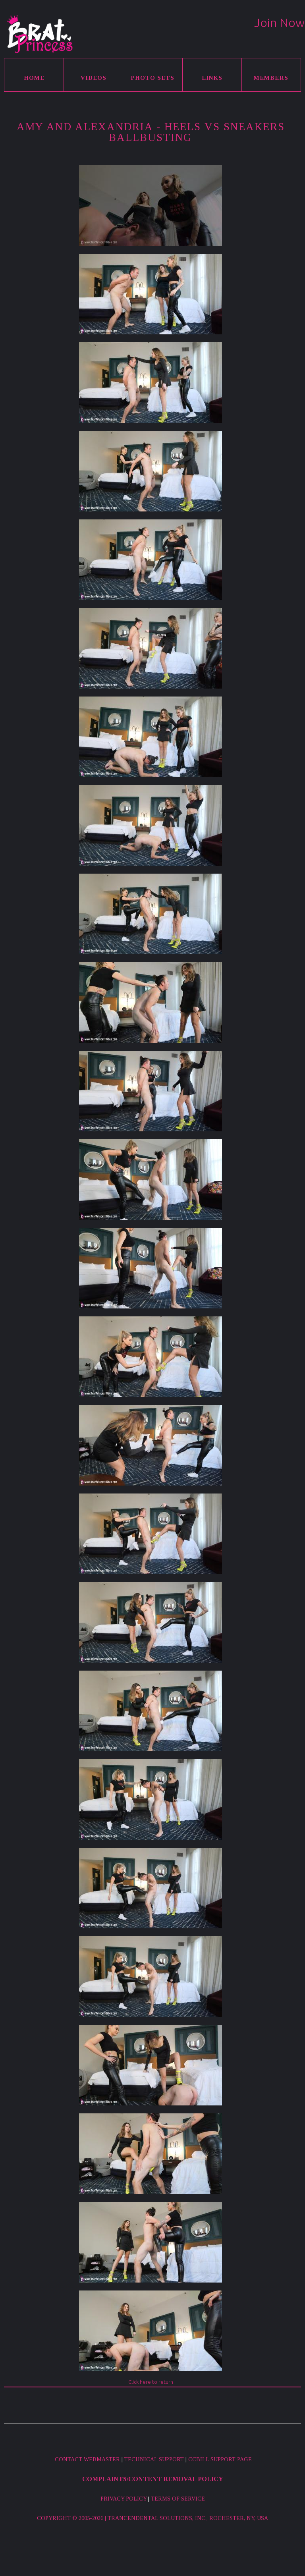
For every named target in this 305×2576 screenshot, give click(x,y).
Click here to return (150, 2382)
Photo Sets (152, 78)
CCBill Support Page (220, 2459)
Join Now (279, 22)
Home (34, 78)
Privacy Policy (123, 2499)
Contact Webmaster (87, 2459)
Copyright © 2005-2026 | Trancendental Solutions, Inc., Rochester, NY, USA (152, 2518)
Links (212, 78)
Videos (93, 78)
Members (271, 78)
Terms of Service (178, 2499)
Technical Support (154, 2459)
